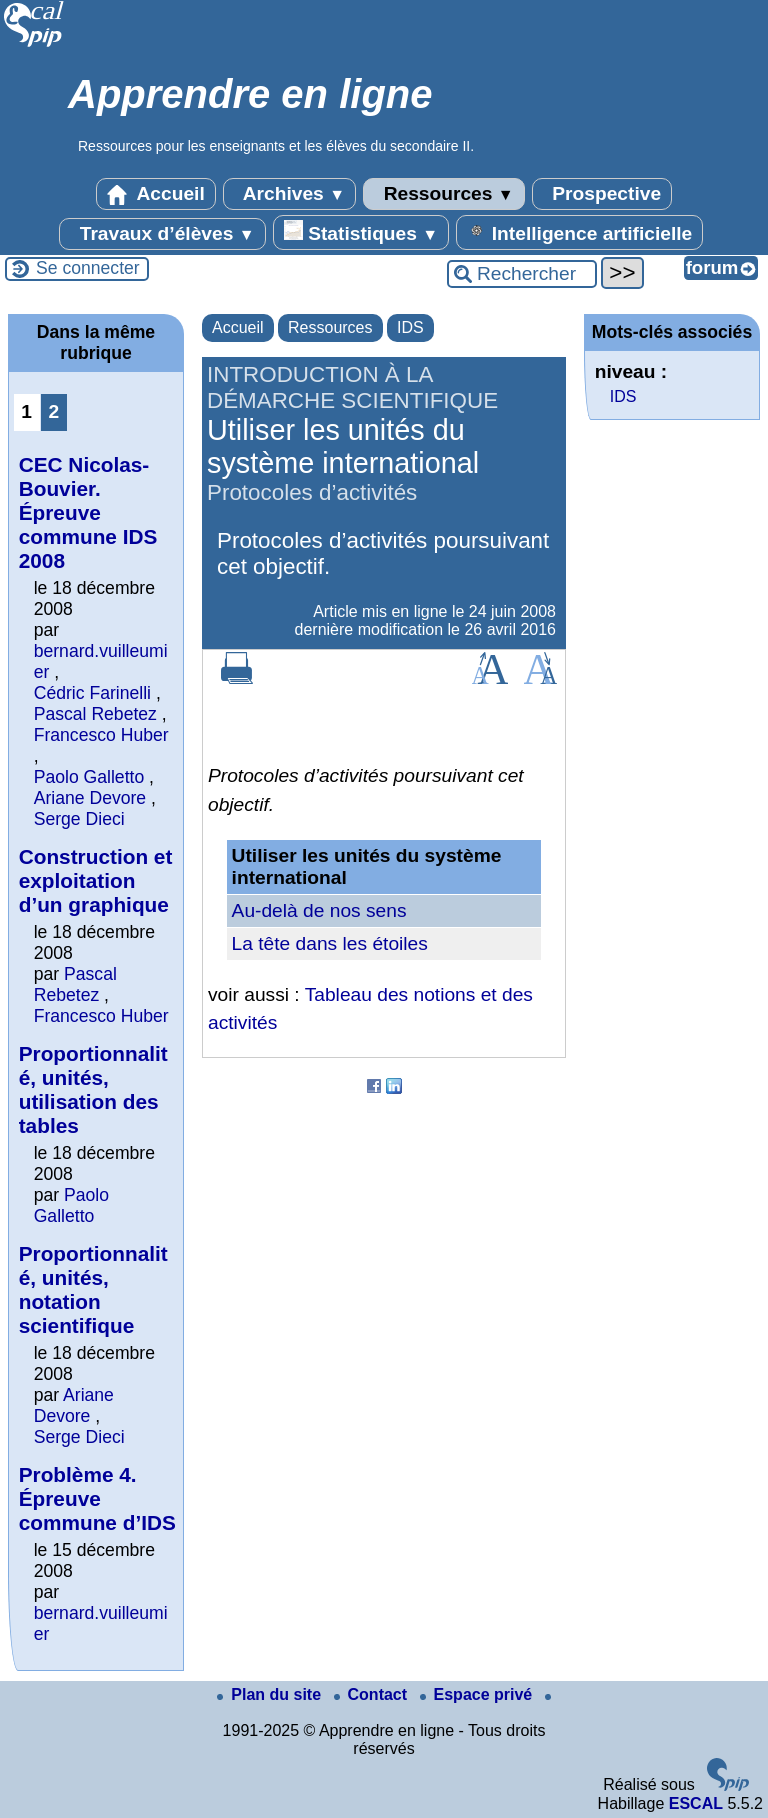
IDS (410, 327)
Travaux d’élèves (162, 234)
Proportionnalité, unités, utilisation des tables (93, 1089)
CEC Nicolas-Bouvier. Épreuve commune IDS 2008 (88, 512)
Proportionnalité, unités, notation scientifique (93, 1289)
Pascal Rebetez (95, 714)
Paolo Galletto (89, 777)
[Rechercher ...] (522, 274)
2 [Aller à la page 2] (53, 411)
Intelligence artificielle (579, 232)
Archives (289, 194)
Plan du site (271, 1694)
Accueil (156, 194)
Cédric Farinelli (92, 693)
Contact (373, 1694)
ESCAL (696, 1803)
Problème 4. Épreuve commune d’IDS (97, 1498)
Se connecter (88, 268)
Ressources (443, 194)
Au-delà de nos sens (319, 910)
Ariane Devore (90, 798)
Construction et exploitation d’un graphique (96, 880)
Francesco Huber (101, 735)
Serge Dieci (79, 819)
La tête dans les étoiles (330, 943)
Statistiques (361, 232)
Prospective (602, 194)
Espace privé (478, 1694)
